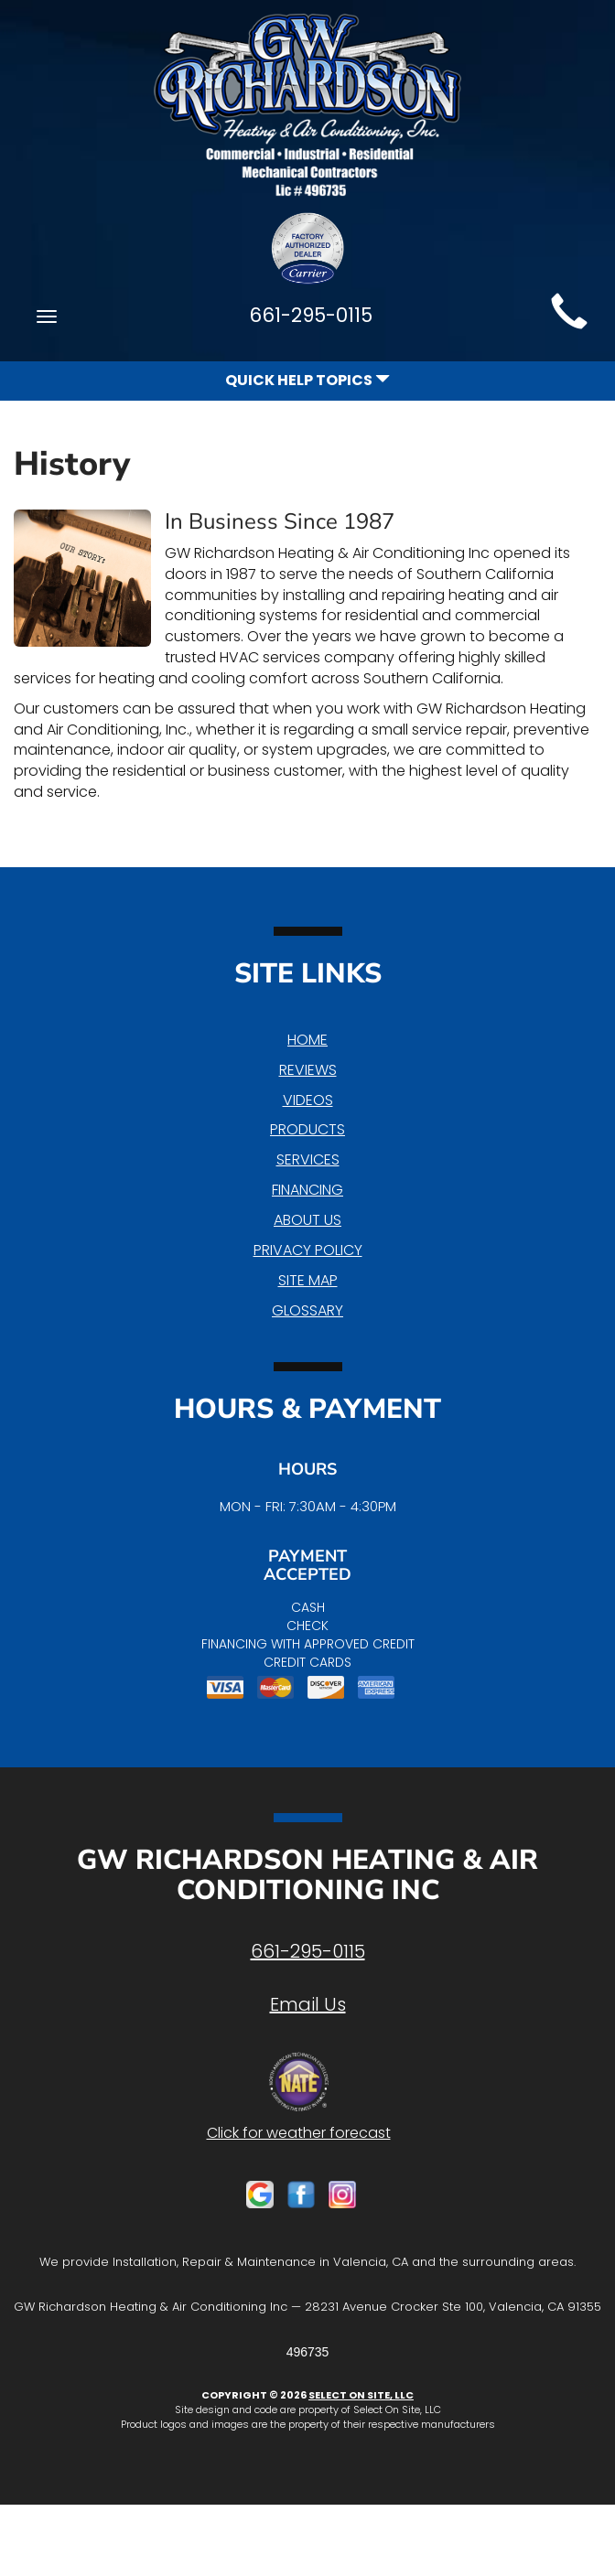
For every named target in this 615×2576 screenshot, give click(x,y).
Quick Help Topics (307, 380)
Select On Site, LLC (361, 2395)
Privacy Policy (308, 1250)
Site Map (308, 1280)
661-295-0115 (308, 1951)
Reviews (308, 1069)
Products (307, 1129)
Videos (308, 1100)
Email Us (308, 2004)
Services (308, 1159)
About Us (307, 1219)
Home (307, 1039)
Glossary (307, 1310)
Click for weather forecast (299, 2133)
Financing (307, 1189)
